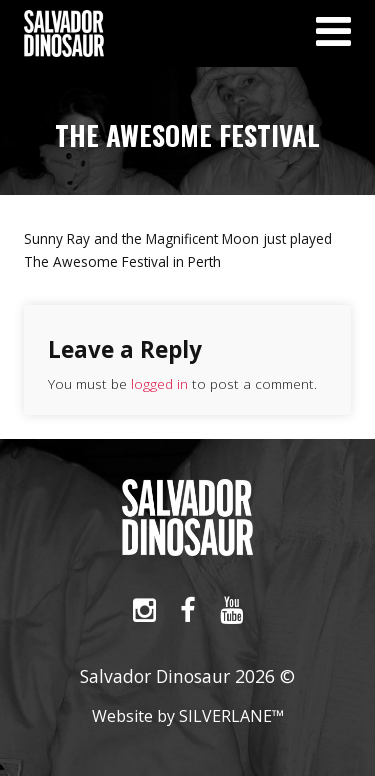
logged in (159, 383)
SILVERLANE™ (231, 716)
